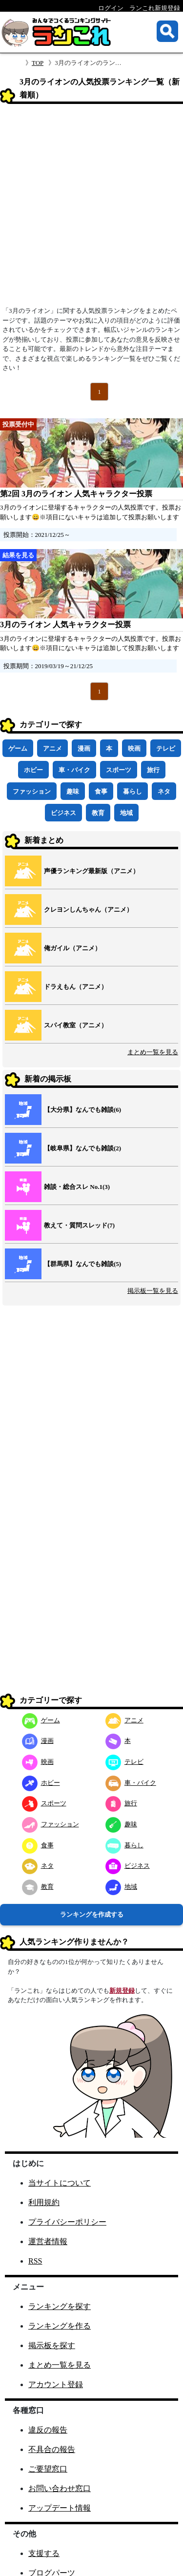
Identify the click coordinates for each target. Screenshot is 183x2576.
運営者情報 (47, 2241)
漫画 (84, 748)
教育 (98, 813)
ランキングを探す (59, 2306)
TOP (37, 62)
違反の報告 (47, 2430)
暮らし (132, 791)
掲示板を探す (51, 2345)
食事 (101, 791)
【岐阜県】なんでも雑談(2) (82, 1148)
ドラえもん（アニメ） (75, 986)
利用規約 (44, 2202)
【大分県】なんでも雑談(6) (82, 1109)
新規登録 (122, 1990)
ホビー (33, 770)
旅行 (153, 770)
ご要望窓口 (47, 2469)
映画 (134, 748)
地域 (126, 813)
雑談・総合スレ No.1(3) (77, 1186)
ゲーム (17, 748)
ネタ (164, 791)
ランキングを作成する (91, 1914)
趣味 (72, 791)
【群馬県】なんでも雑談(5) (82, 1264)
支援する (44, 2553)
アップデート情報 (59, 2508)
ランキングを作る (59, 2326)
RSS (35, 2261)
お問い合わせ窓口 (59, 2488)
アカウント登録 (55, 2384)
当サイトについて (59, 2183)
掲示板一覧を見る (152, 1290)
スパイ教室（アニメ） (75, 1025)
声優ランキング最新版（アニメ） (91, 871)
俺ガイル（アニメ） (72, 948)
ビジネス (63, 813)
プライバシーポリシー (67, 2222)
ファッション (32, 791)
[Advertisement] (91, 208)
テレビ (165, 748)
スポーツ (118, 770)
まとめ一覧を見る (152, 1052)
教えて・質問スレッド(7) (79, 1225)
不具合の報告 (51, 2449)
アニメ (52, 748)
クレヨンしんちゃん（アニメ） (88, 909)
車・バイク (74, 770)
